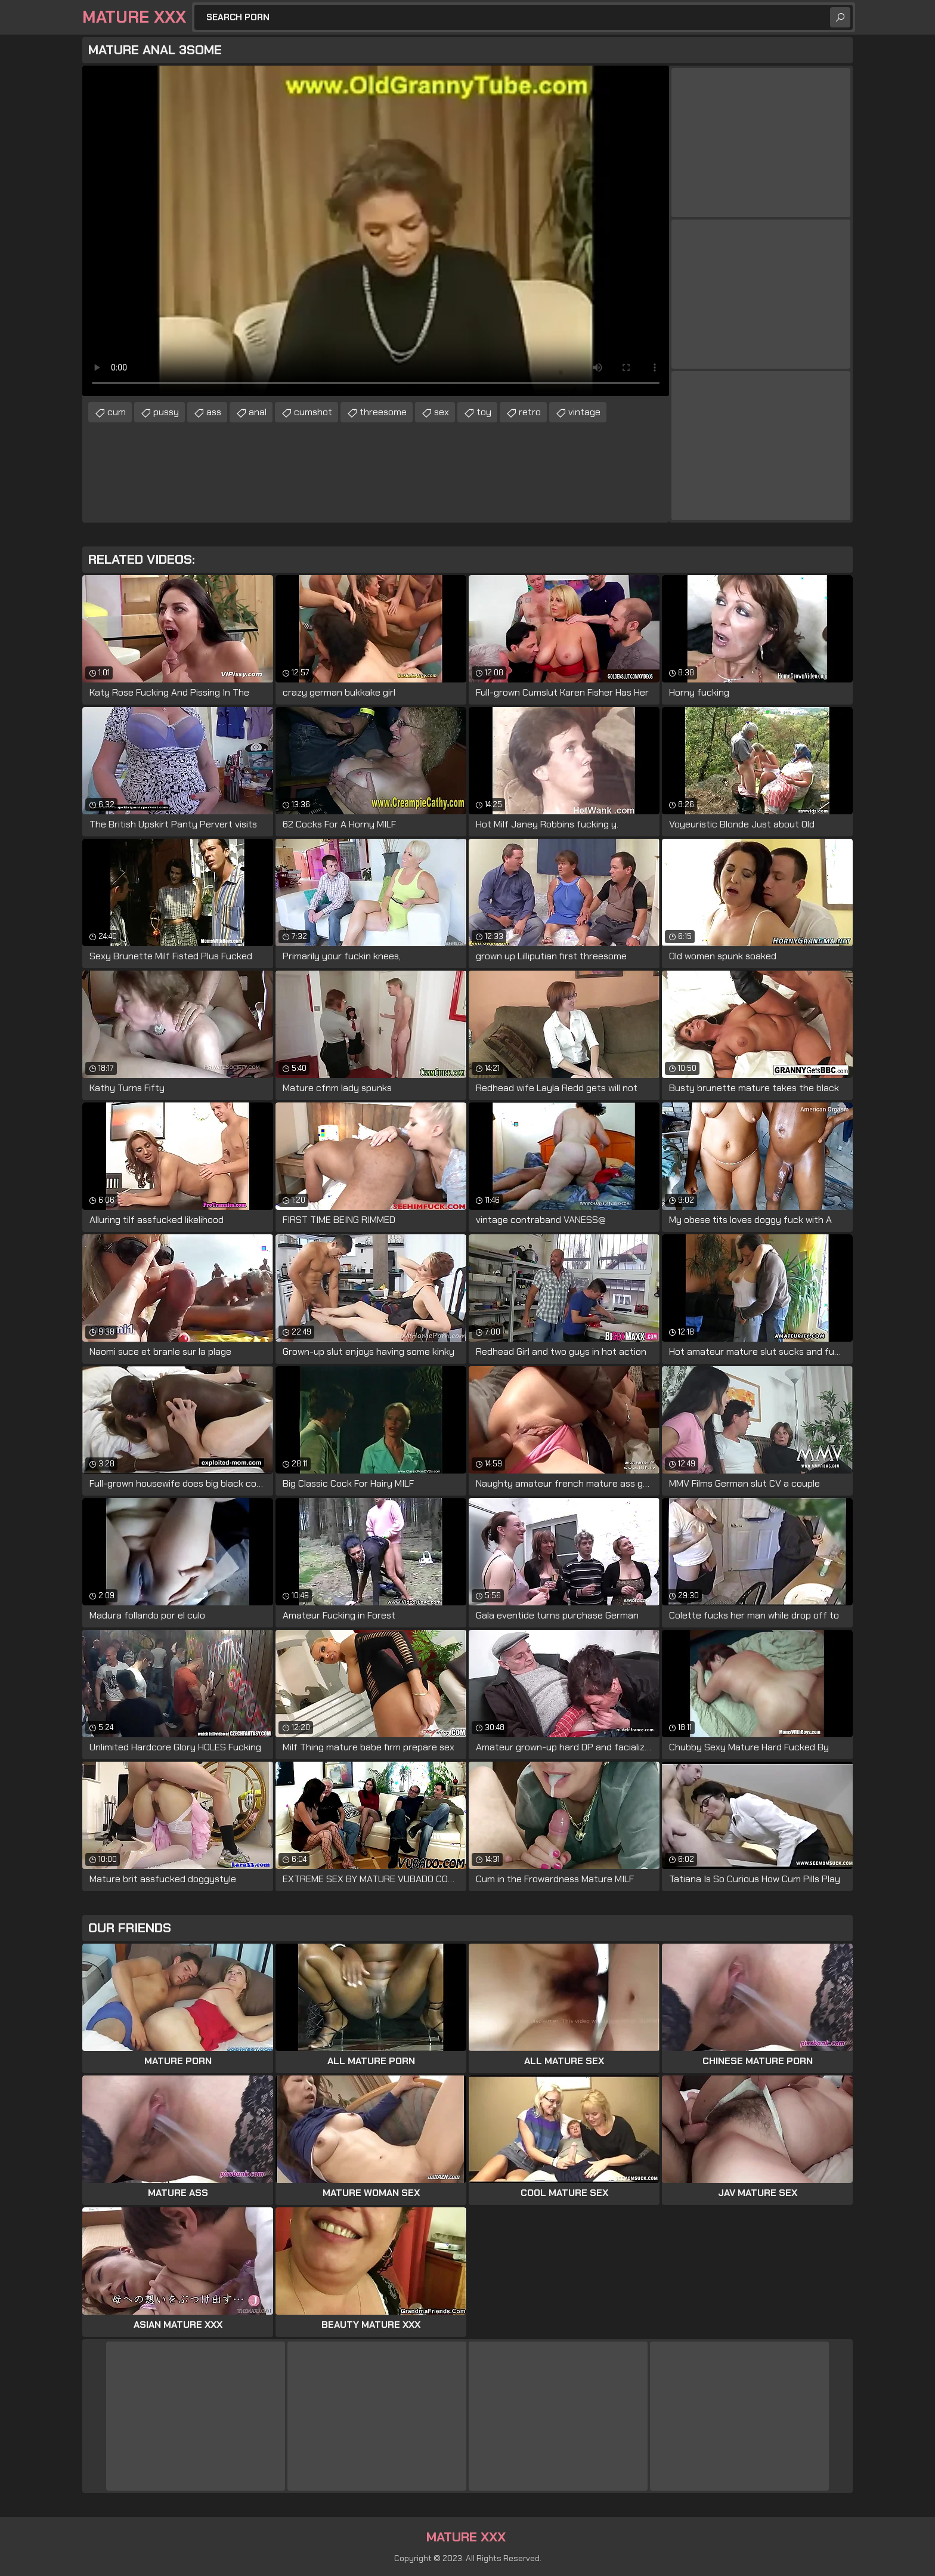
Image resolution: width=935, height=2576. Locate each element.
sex (441, 412)
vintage (584, 412)
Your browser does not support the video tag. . (375, 231)
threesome (383, 412)
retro (530, 412)
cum (116, 412)
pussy (166, 412)
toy (483, 412)
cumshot (313, 412)
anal (258, 412)
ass (213, 412)
